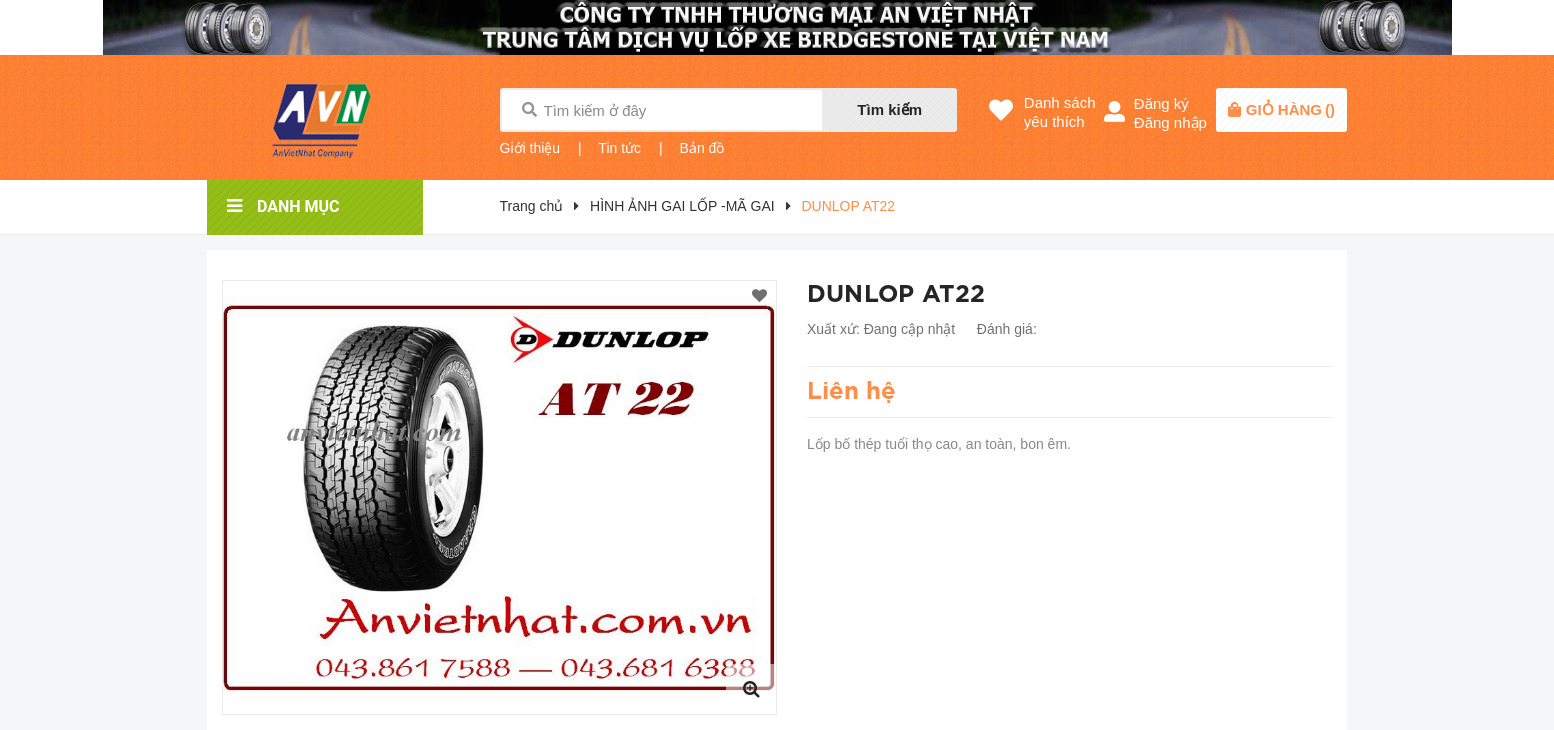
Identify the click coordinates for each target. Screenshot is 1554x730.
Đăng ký (1161, 103)
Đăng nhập (1170, 122)
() (1290, 109)
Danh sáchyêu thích (1060, 112)
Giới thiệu (530, 148)
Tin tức (619, 148)
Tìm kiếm (889, 109)
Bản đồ (702, 148)
